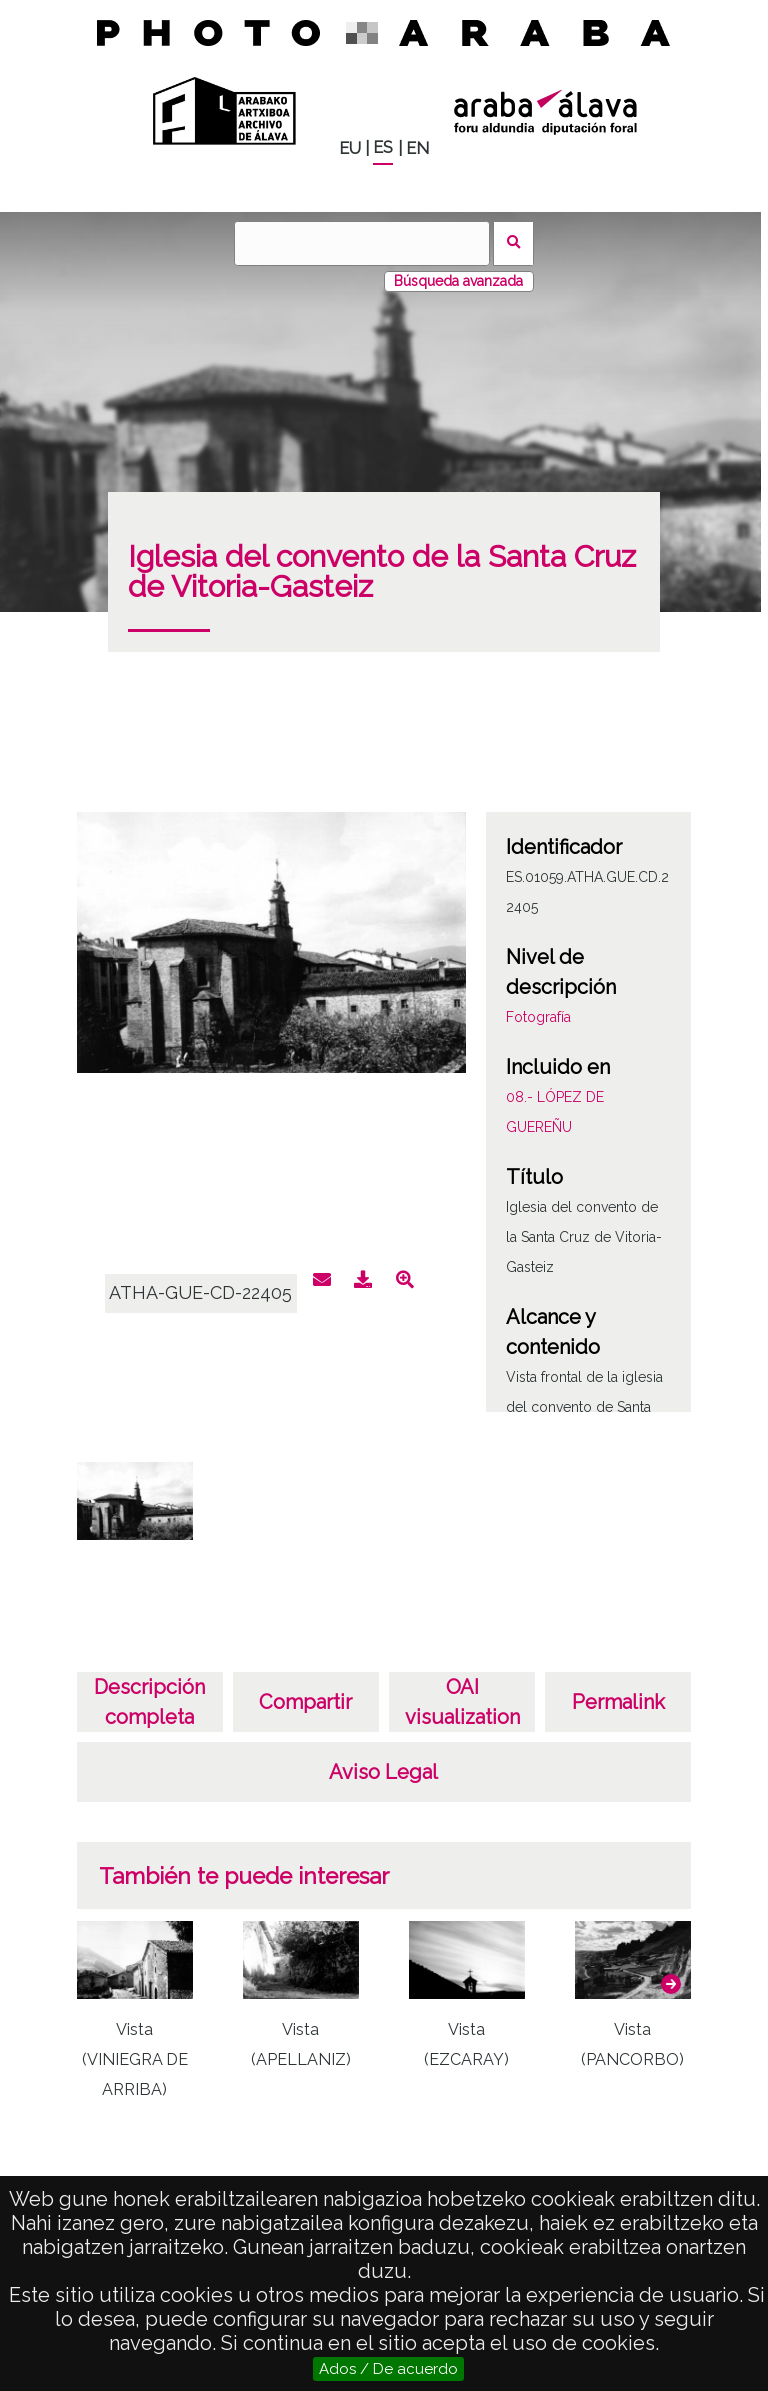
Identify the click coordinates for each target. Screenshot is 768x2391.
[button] (671, 1984)
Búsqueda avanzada (458, 281)
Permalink (618, 1702)
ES (383, 147)
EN (417, 148)
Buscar (513, 243)
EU (350, 148)
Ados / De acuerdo (388, 2369)
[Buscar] (362, 243)
